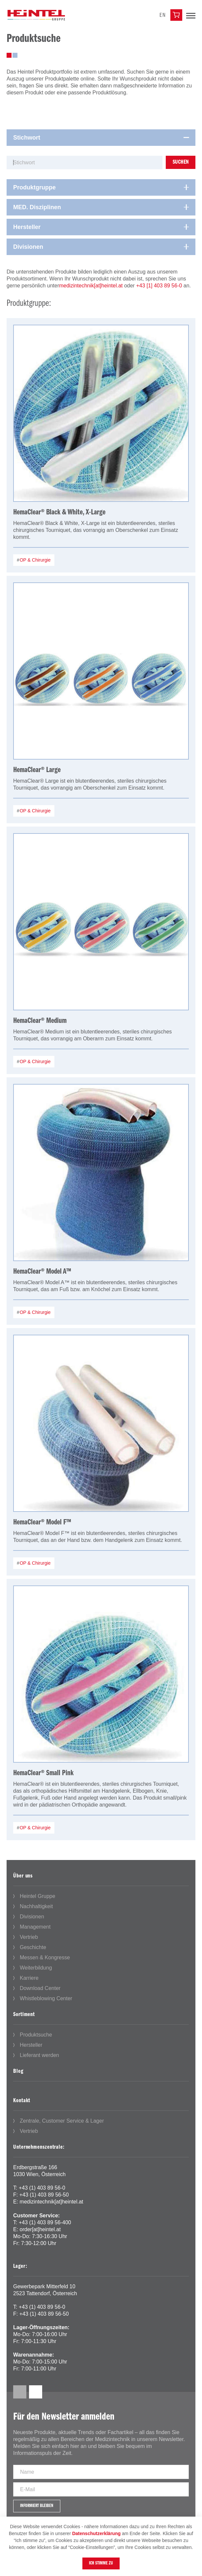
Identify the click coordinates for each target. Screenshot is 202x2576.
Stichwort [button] (26, 137)
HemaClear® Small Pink (43, 1773)
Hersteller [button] (27, 227)
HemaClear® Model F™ (42, 1522)
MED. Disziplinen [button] (37, 207)
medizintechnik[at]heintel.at (91, 285)
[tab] (101, 137)
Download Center (40, 1988)
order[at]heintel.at (40, 2229)
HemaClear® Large (37, 770)
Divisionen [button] (28, 247)
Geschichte (33, 1947)
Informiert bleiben (36, 2505)
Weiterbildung (36, 1968)
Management (35, 1927)
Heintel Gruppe (37, 1896)
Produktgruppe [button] (34, 187)
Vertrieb (29, 1937)
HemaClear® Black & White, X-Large (59, 512)
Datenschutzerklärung (96, 2533)
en (162, 15)
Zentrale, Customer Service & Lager (62, 2121)
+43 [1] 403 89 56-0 (159, 285)
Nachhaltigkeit (36, 1906)
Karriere (29, 1978)
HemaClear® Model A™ (42, 1272)
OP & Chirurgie (34, 560)
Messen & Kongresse (45, 1957)
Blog (18, 2071)
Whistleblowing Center (46, 1998)
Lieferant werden (39, 2055)
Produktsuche (36, 2035)
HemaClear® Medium (40, 1021)
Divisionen (32, 1916)
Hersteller (31, 2045)
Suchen (181, 162)
